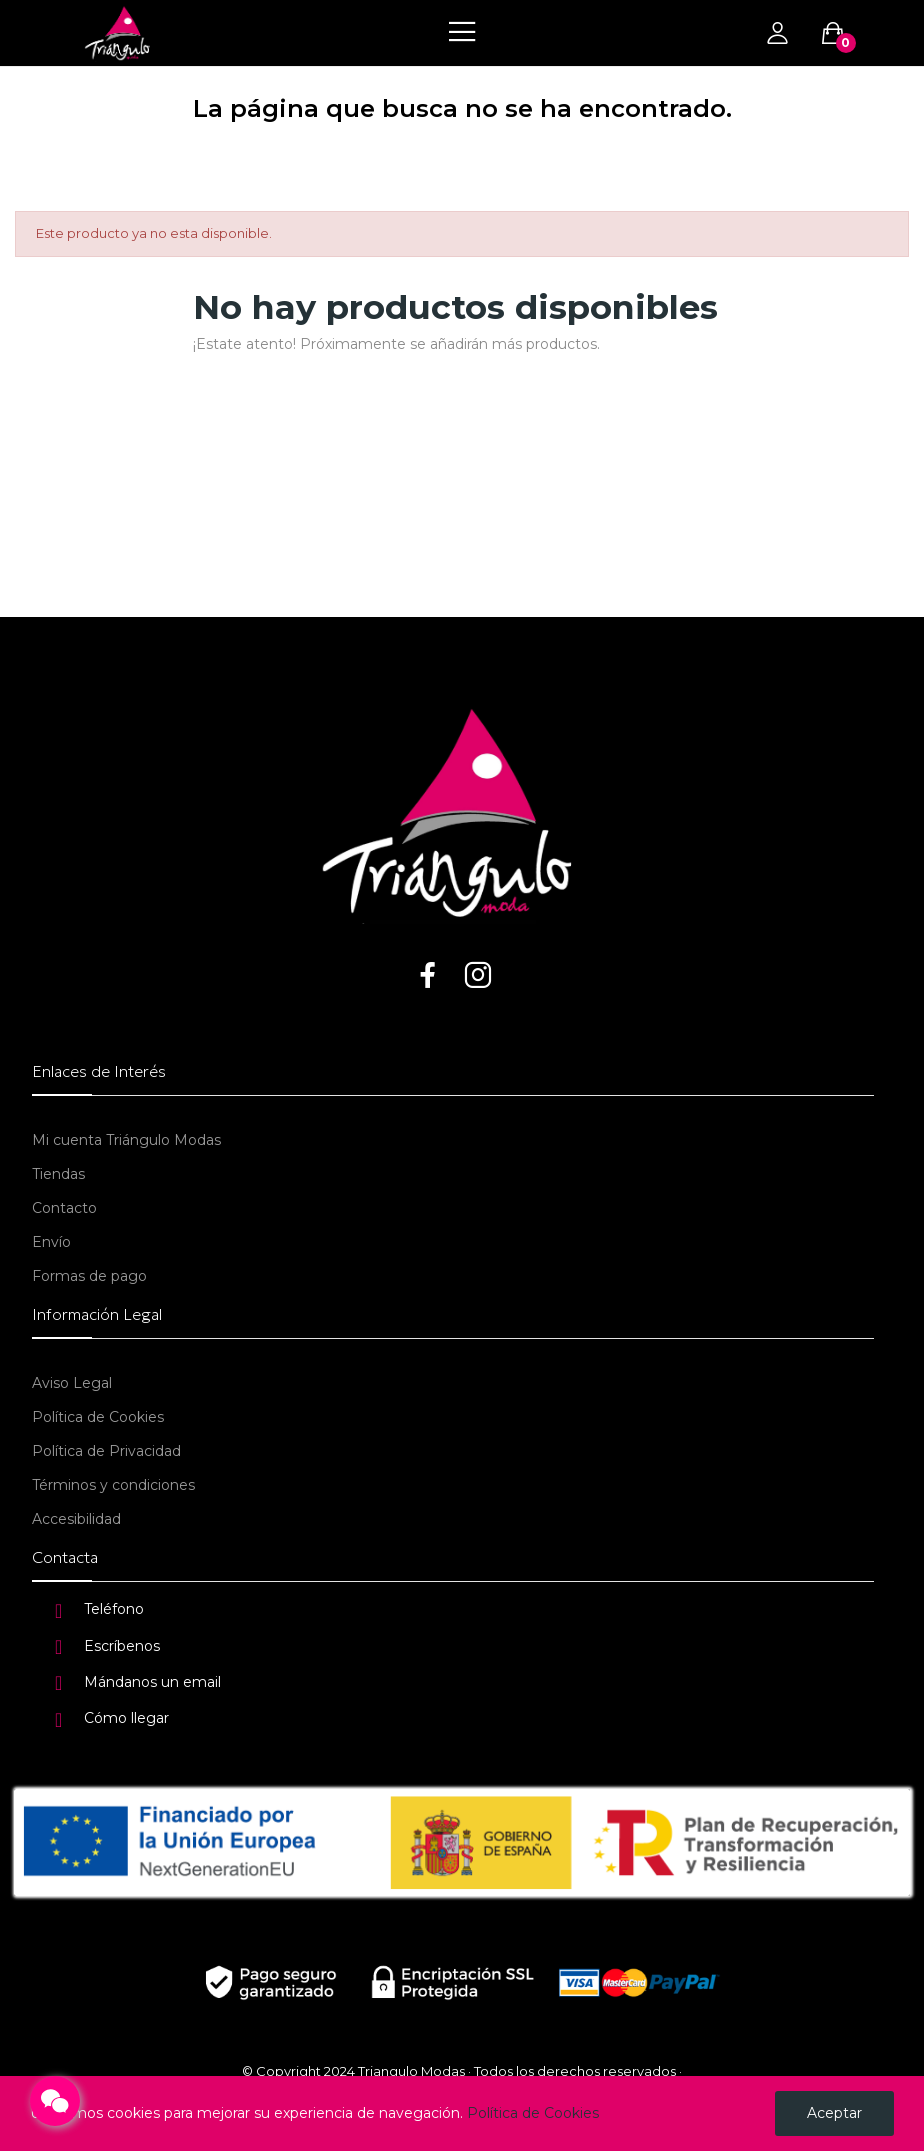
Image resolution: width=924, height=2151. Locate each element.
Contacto (64, 1208)
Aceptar (834, 2113)
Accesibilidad (76, 1519)
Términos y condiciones (113, 1485)
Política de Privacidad (106, 1451)
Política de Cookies (98, 1417)
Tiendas (58, 1174)
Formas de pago (89, 1276)
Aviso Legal (72, 1383)
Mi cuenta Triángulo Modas (126, 1140)
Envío (51, 1242)
